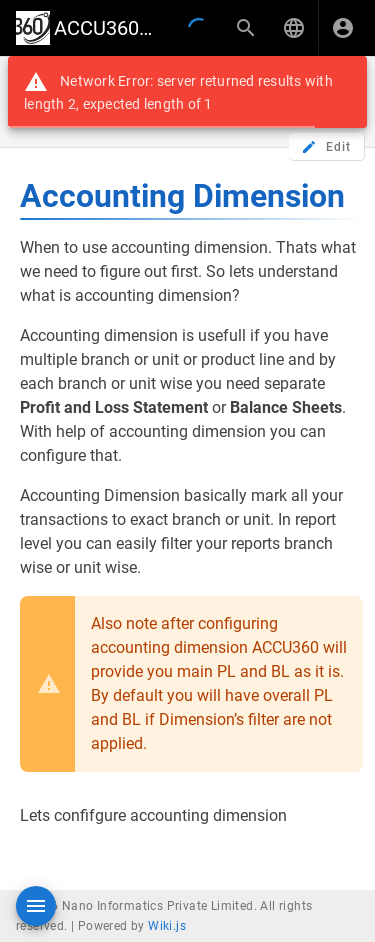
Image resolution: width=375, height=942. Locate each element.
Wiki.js (167, 926)
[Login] (343, 28)
